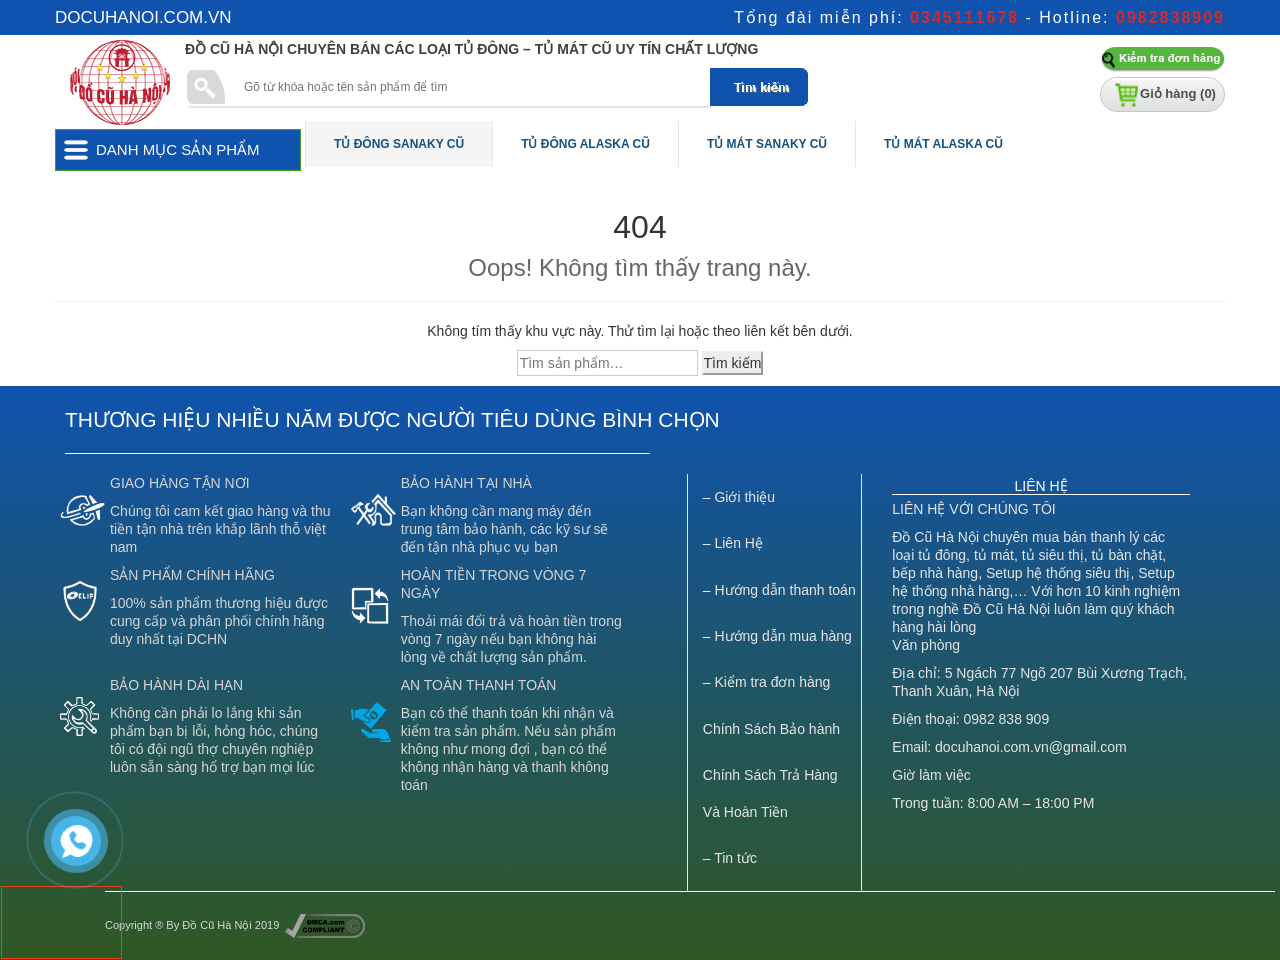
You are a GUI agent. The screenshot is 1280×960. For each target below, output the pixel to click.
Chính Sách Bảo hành (771, 729)
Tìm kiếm (733, 363)
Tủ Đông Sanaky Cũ (399, 144)
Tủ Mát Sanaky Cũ (767, 144)
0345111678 (964, 17)
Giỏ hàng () (1178, 93)
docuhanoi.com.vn (143, 17)
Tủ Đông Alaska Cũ (585, 144)
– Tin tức (730, 858)
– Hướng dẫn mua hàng (777, 636)
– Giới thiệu (739, 497)
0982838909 (1170, 17)
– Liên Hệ (733, 543)
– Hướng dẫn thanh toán (779, 590)
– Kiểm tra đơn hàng (767, 682)
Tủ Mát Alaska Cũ (943, 144)
